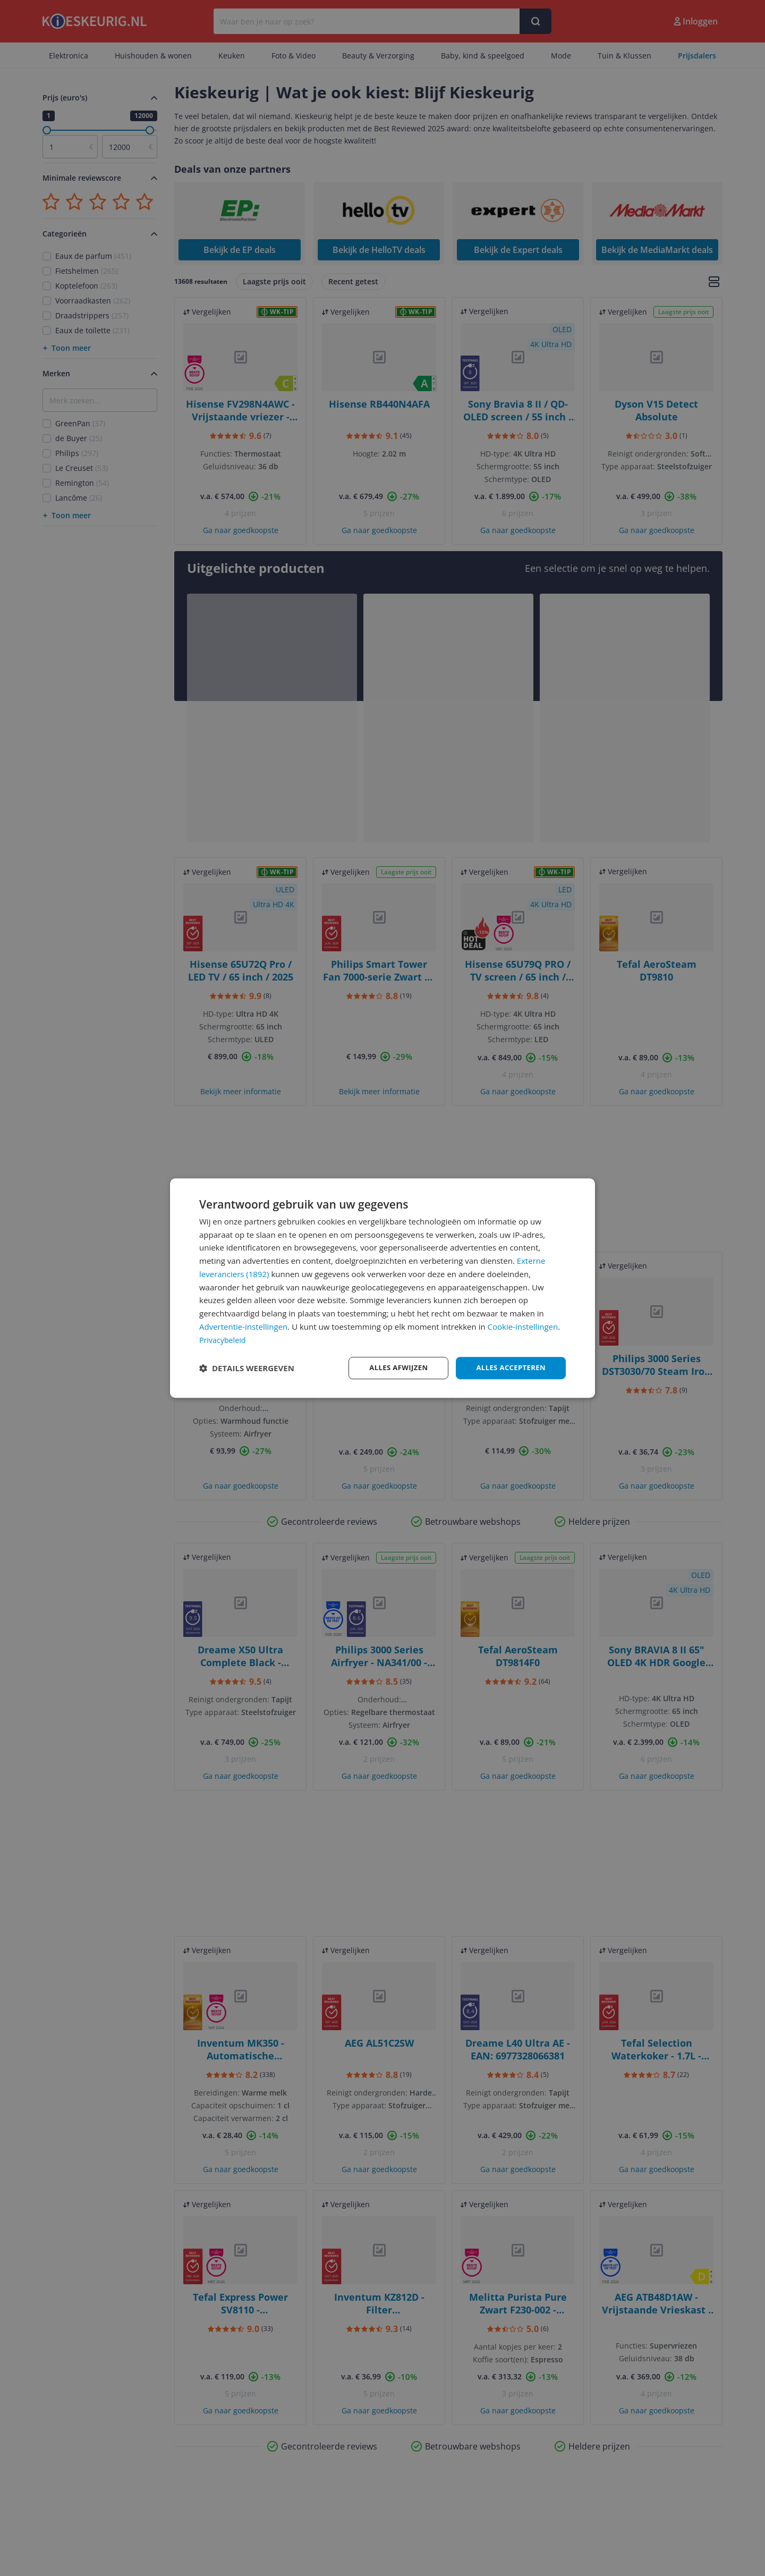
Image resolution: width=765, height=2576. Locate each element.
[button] (246, 1368)
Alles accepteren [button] (508, 1368)
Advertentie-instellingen (243, 1326)
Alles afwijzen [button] (392, 1368)
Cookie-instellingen (523, 1326)
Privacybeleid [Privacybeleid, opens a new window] (223, 1338)
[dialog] (382, 1288)
